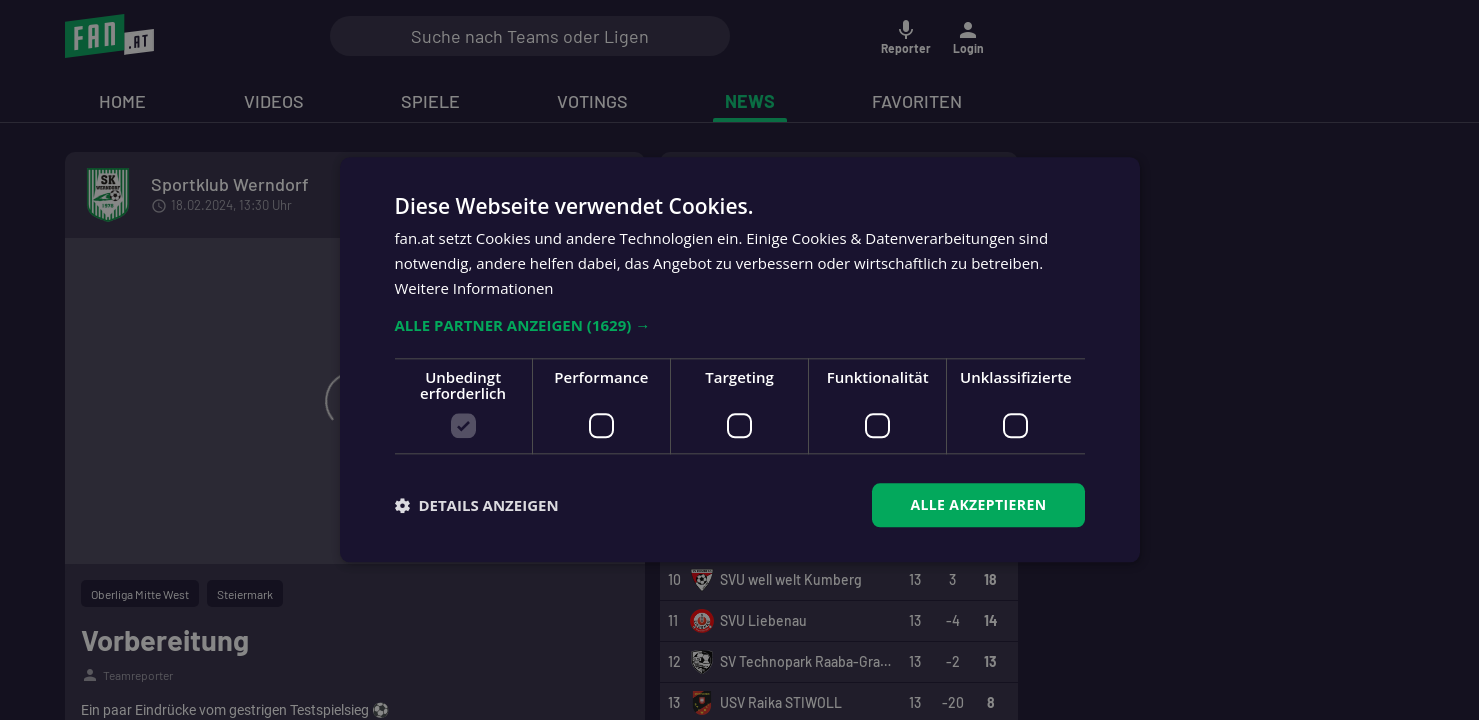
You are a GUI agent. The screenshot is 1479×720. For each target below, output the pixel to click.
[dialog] (739, 360)
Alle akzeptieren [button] (978, 504)
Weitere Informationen (474, 288)
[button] (740, 325)
